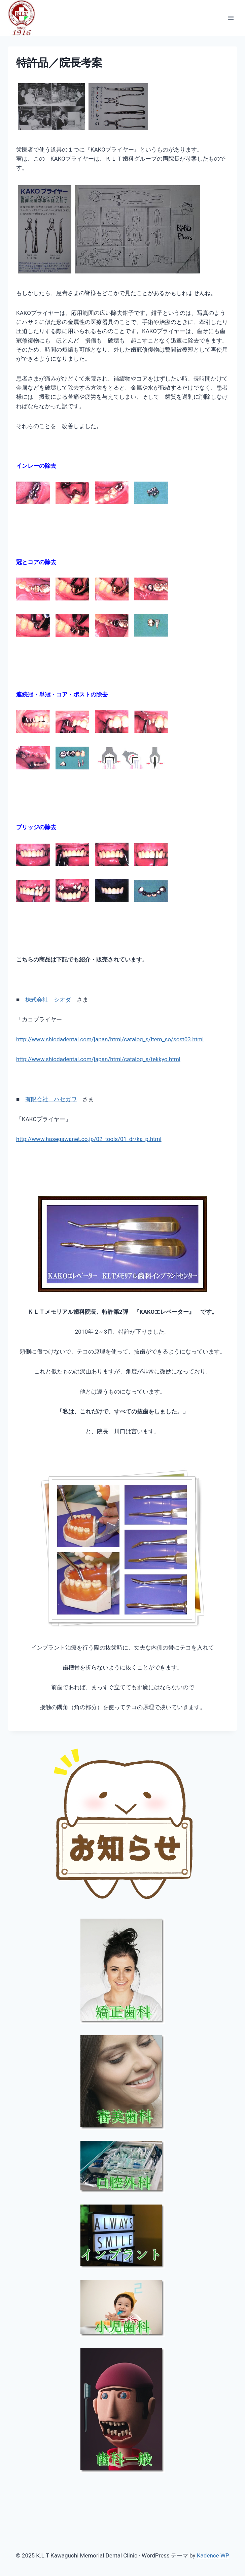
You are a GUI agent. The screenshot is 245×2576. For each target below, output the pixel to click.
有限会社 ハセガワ (51, 1099)
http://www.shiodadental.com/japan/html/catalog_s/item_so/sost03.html (110, 1039)
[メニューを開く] (230, 17)
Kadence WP (213, 2555)
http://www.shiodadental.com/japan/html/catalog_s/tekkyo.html (98, 1059)
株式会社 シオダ (48, 999)
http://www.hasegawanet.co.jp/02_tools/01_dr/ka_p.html (89, 1139)
